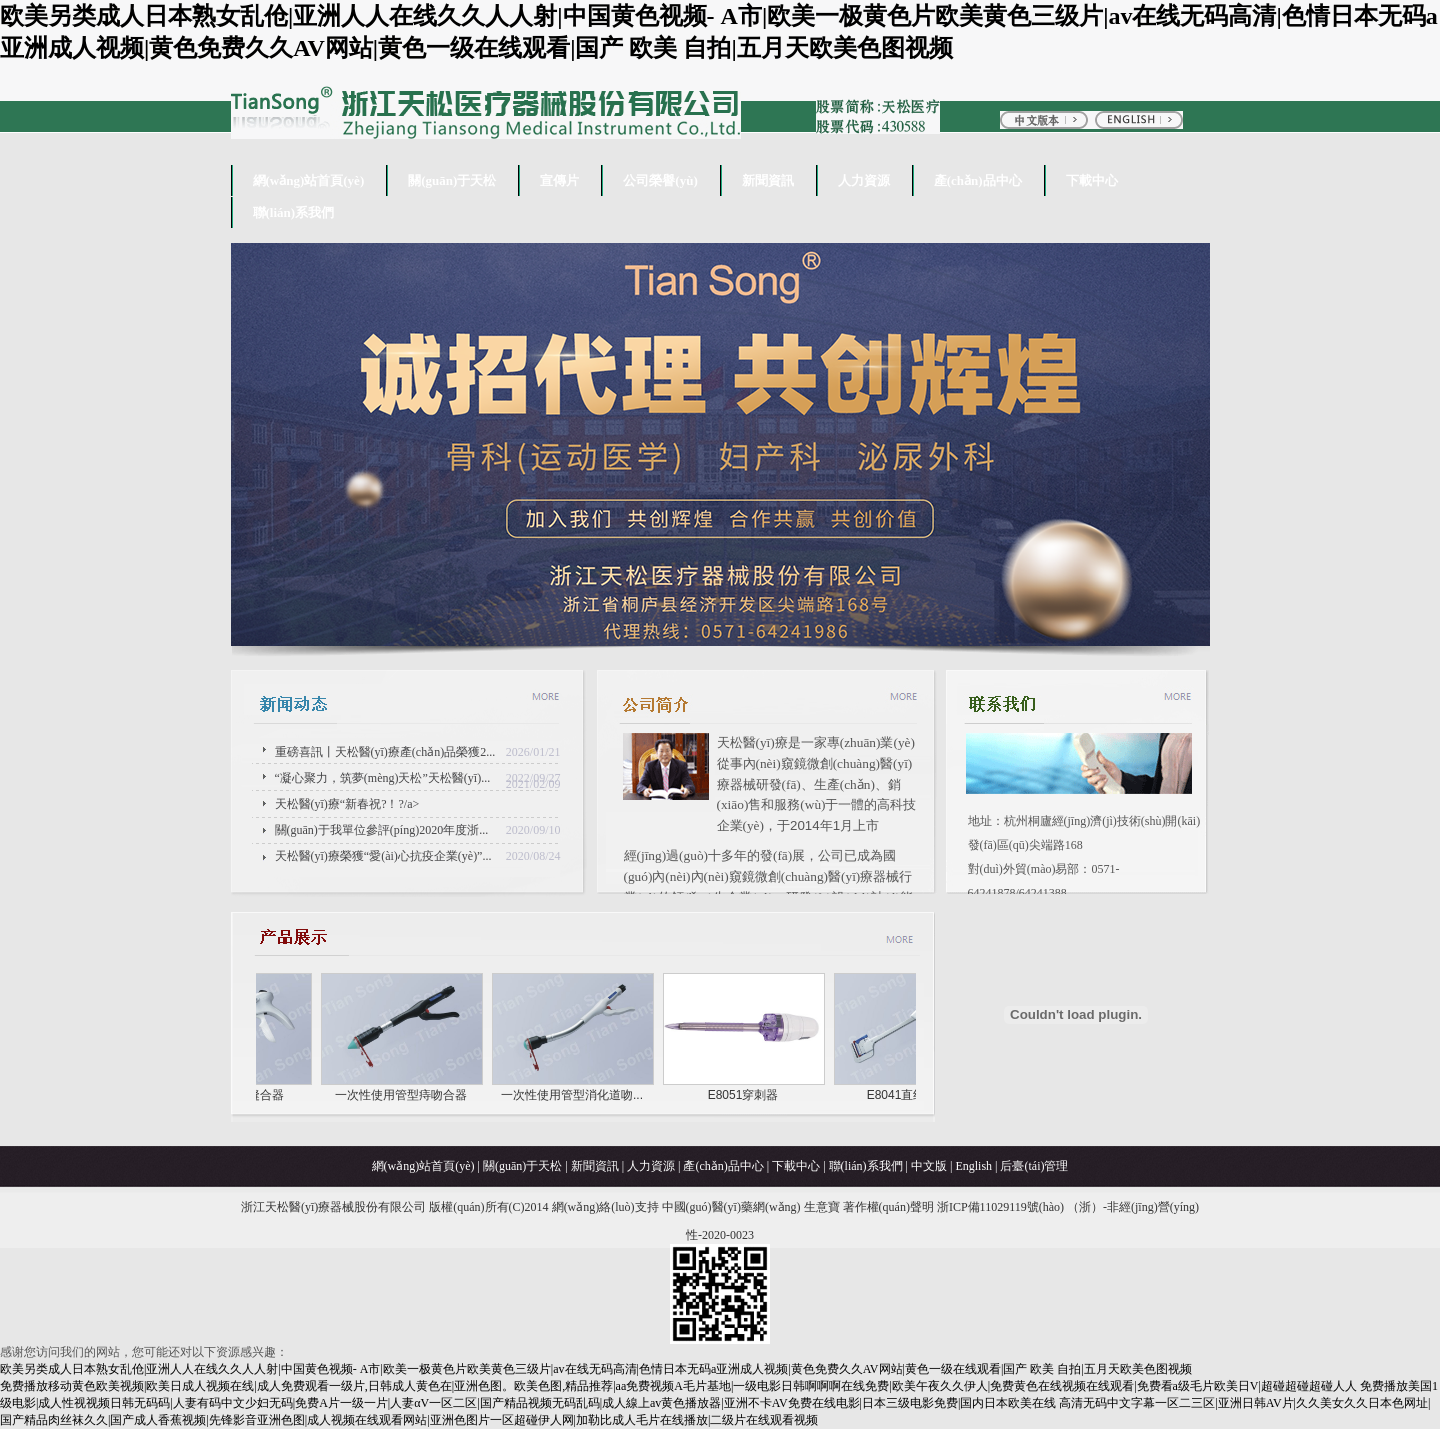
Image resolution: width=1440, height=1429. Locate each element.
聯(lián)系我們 (294, 212)
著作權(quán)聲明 (888, 1207)
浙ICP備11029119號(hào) (1000, 1207)
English (973, 1166)
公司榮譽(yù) (660, 180)
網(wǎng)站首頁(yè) (309, 180)
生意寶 (822, 1207)
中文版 (929, 1166)
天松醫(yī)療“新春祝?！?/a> (418, 801)
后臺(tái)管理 (1034, 1166)
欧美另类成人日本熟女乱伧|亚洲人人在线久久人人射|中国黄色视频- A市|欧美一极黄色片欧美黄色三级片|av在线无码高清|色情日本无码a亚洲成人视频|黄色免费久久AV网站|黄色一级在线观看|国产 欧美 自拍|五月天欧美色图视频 (596, 1369)
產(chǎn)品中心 (978, 180)
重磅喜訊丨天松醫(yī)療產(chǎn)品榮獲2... (385, 752)
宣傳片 (559, 180)
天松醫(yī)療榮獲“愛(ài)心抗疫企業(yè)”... (383, 856)
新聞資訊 (768, 180)
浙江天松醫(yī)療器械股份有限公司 (333, 1207)
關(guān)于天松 (452, 180)
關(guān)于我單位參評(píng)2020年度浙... (382, 830)
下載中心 (1092, 180)
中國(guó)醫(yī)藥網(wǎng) (731, 1207)
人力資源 (864, 180)
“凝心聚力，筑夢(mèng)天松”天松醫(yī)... (383, 778)
